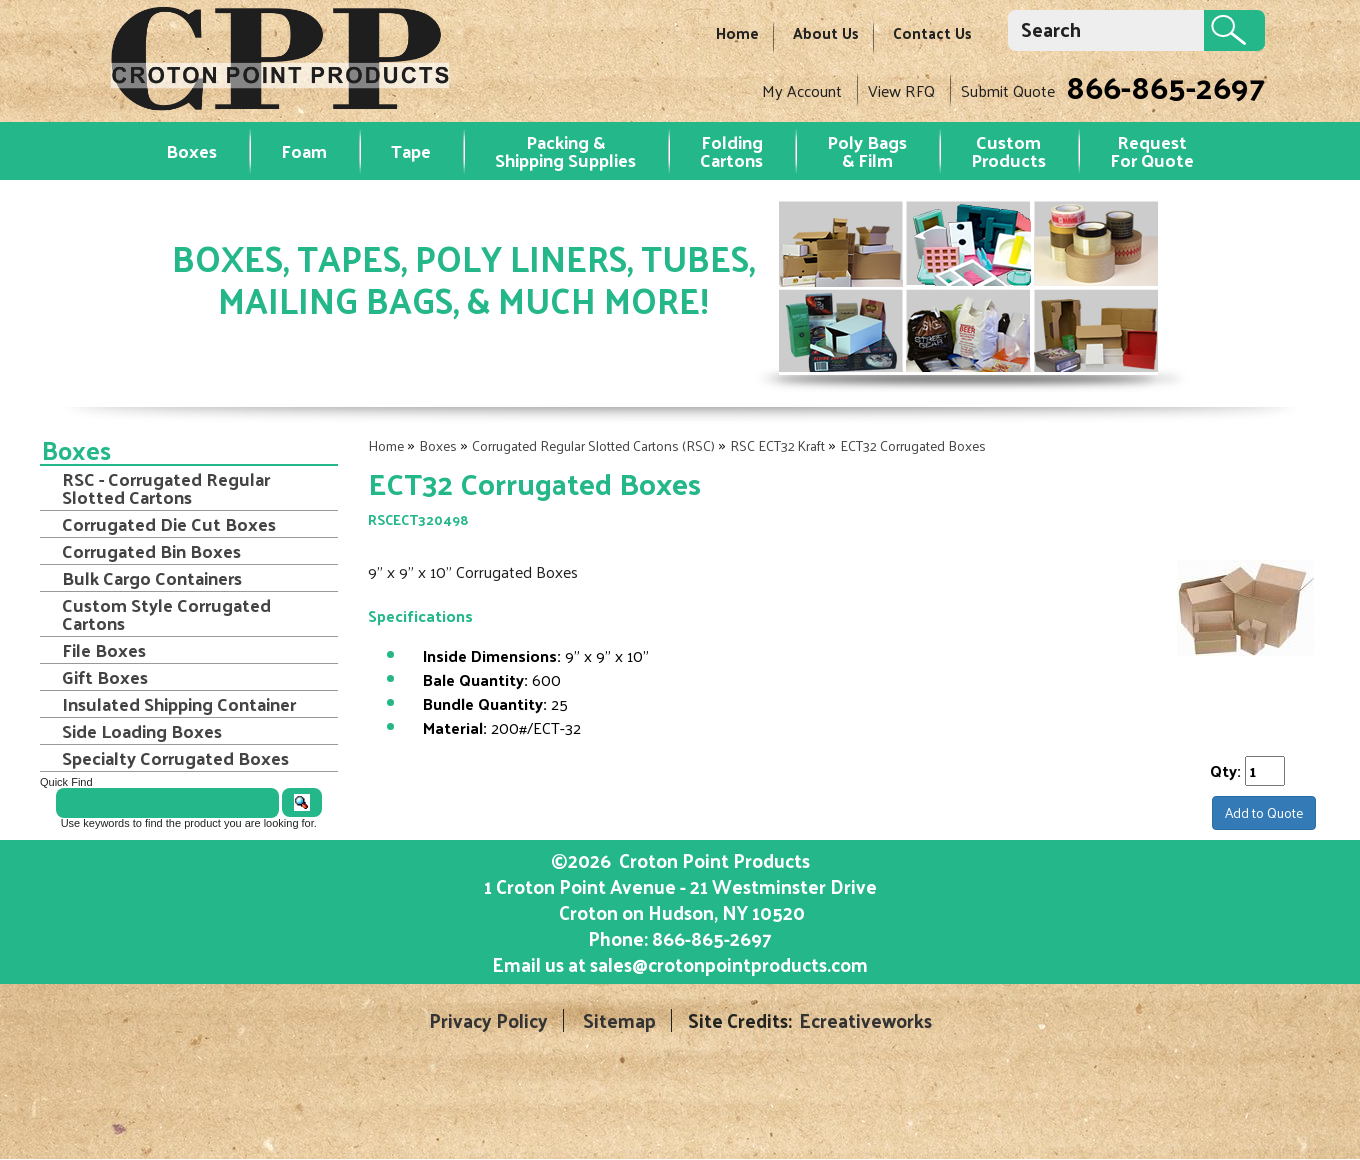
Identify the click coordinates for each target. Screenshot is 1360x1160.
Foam (304, 150)
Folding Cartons (731, 150)
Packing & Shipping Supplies (565, 150)
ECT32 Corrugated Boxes (913, 445)
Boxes (191, 150)
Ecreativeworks (865, 1020)
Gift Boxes (105, 677)
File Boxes (104, 650)
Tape (411, 150)
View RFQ (901, 90)
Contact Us (932, 32)
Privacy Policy (488, 1020)
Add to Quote (1264, 812)
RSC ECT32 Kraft (777, 445)
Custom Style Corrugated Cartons (166, 614)
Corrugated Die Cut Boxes (169, 524)
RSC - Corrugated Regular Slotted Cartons (166, 488)
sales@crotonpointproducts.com (729, 964)
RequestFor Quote (1152, 150)
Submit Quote (1008, 90)
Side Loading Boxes (142, 731)
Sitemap (619, 1020)
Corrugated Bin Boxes (151, 551)
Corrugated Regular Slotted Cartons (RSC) (593, 445)
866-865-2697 (1165, 86)
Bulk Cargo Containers (152, 578)
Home (737, 32)
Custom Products (1008, 150)
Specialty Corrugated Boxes (175, 758)
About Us (826, 32)
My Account (802, 90)
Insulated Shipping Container (179, 704)
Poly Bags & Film (867, 150)
